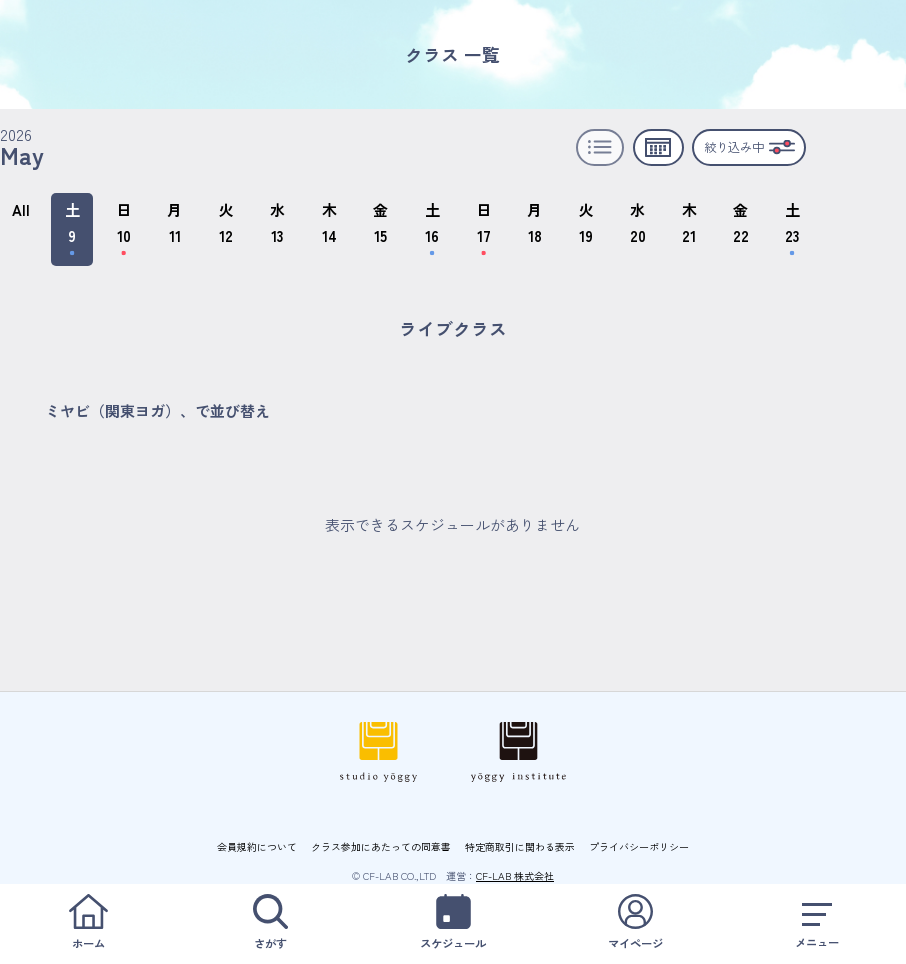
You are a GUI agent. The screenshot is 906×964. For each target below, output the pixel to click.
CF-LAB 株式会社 (515, 875)
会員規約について (257, 846)
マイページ (635, 922)
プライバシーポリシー (639, 846)
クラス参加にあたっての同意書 (381, 846)
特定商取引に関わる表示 (520, 846)
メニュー (817, 922)
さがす (270, 922)
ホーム (88, 922)
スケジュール (452, 922)
